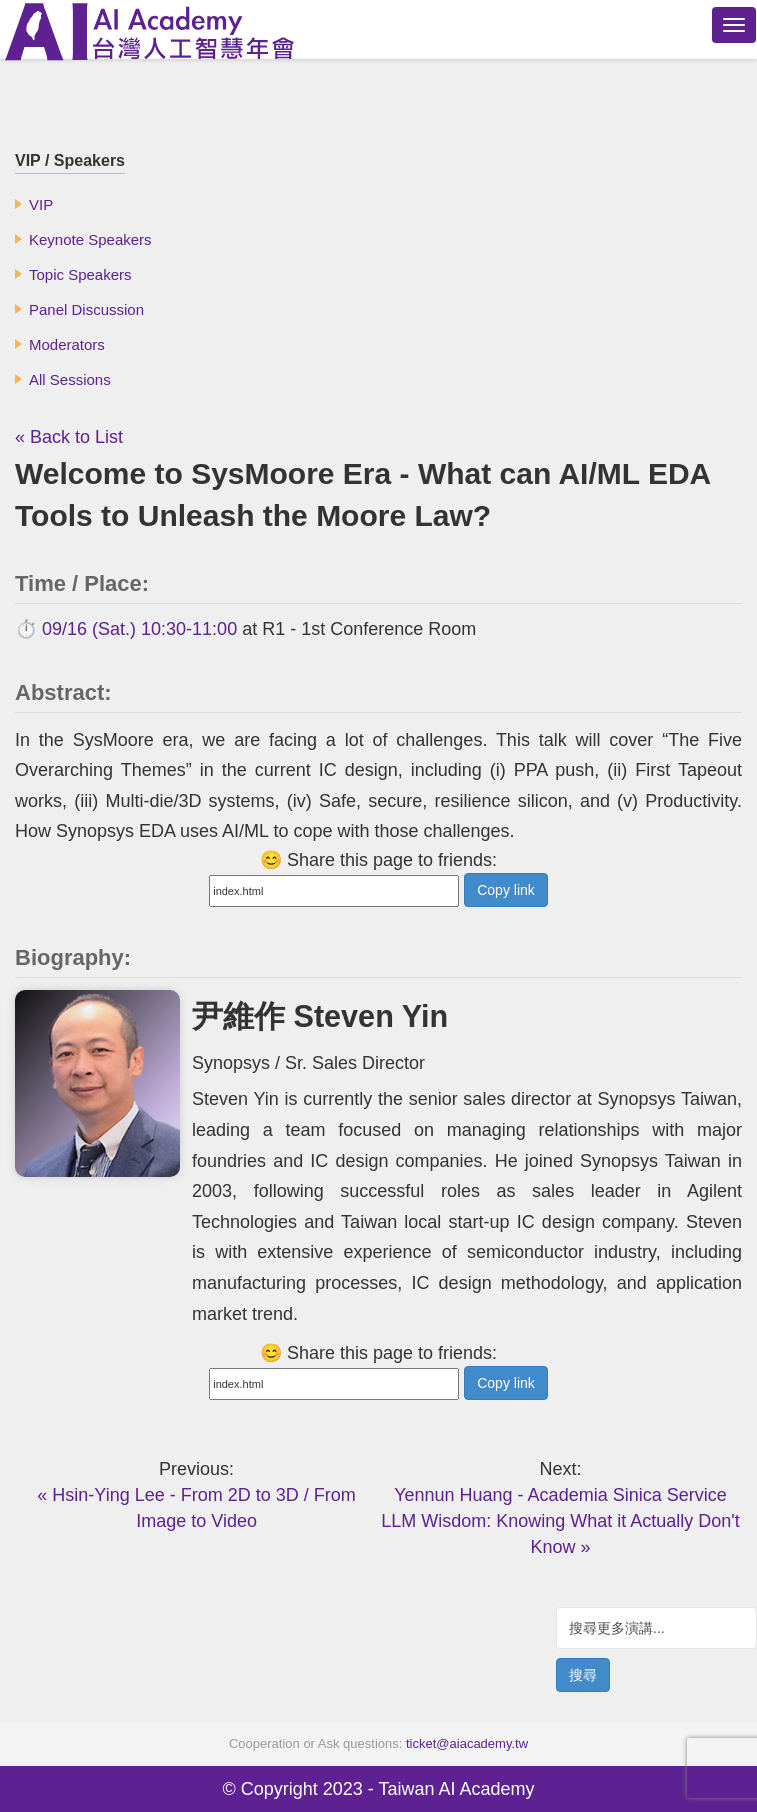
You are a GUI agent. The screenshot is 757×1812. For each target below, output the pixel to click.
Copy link (506, 890)
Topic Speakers (80, 274)
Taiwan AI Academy (456, 1789)
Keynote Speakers (90, 239)
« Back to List (69, 437)
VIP (41, 204)
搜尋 (583, 1675)
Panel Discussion (86, 309)
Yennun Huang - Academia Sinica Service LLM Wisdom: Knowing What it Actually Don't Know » (560, 1521)
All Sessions (70, 379)
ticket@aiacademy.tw (467, 1743)
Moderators (67, 344)
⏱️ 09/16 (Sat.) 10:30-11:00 (126, 629)
